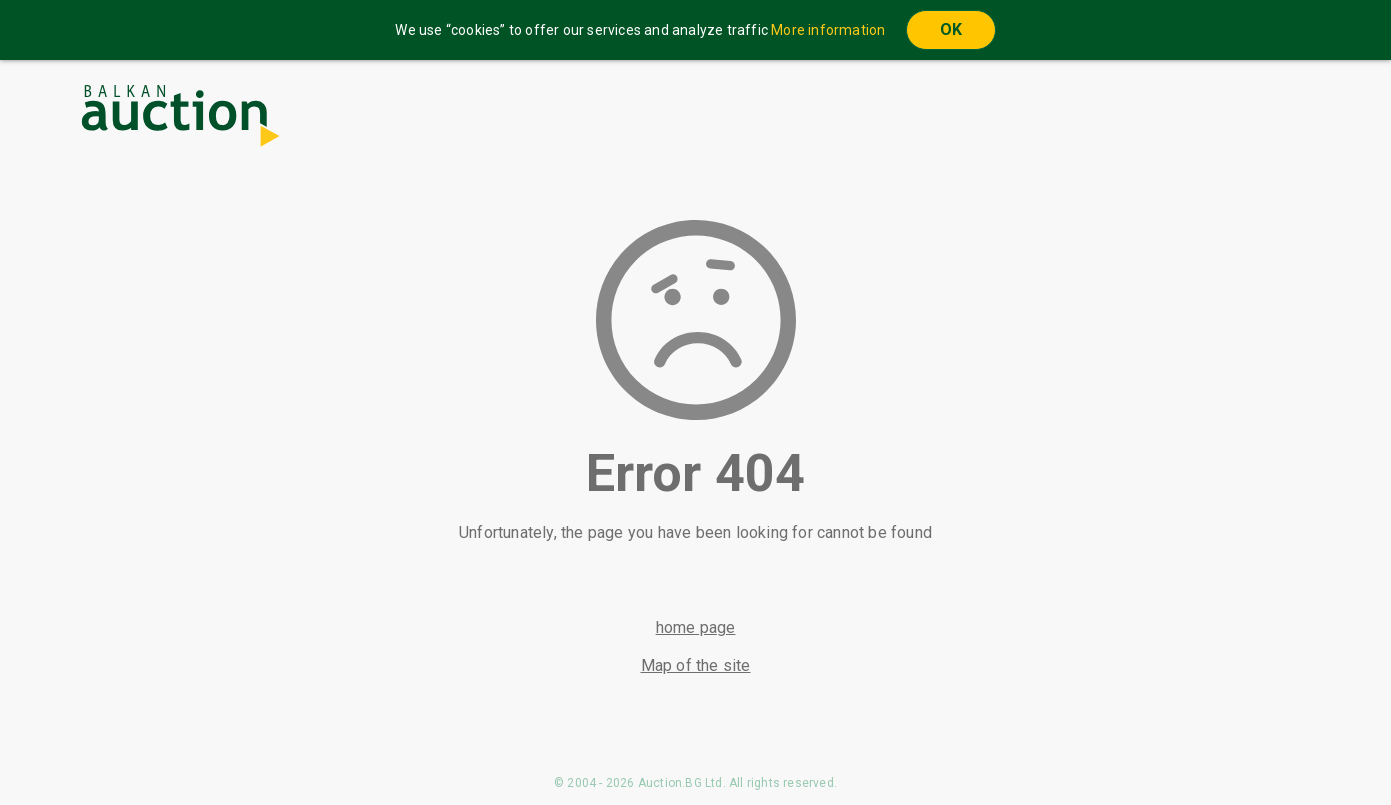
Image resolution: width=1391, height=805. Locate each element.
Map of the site (696, 665)
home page (696, 627)
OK (951, 29)
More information (828, 30)
